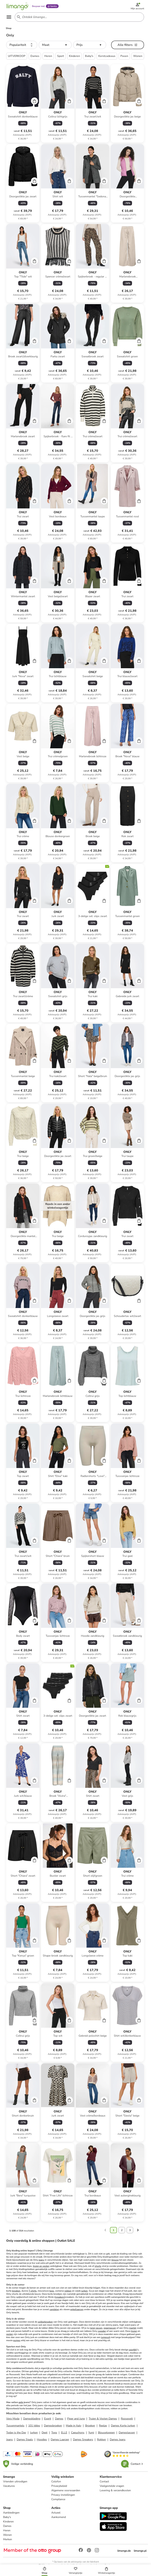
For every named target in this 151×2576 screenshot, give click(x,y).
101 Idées (34, 2425)
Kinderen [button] (74, 56)
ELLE (64, 2432)
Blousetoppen (106, 2432)
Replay (103, 2425)
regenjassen (110, 2328)
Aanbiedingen (11, 2512)
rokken (67, 2290)
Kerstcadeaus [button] (106, 56)
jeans (41, 2259)
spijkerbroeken (45, 2321)
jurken (84, 2290)
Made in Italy (73, 2425)
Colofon (56, 2481)
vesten (9, 2334)
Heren (6, 2530)
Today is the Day (16, 2432)
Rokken (101, 2439)
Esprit (47, 2418)
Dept (44, 2432)
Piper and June (76, 2418)
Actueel (55, 2512)
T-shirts (33, 2290)
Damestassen (127, 2432)
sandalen (54, 2309)
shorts (98, 2266)
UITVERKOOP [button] (16, 56)
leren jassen (96, 2328)
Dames (59, 2418)
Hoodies (42, 2439)
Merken (7, 2539)
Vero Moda (12, 2418)
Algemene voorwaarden (65, 2490)
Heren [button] (48, 56)
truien (134, 2331)
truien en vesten (41, 2266)
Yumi (91, 2432)
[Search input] (78, 17)
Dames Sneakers (83, 2439)
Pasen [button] (124, 56)
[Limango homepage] (18, 6)
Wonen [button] (137, 56)
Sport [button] (60, 56)
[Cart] (34, 101)
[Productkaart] (22, 103)
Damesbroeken (53, 2425)
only (21, 2402)
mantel (132, 2328)
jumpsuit (105, 2337)
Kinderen (8, 2521)
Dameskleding (31, 2418)
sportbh (133, 2349)
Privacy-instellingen (63, 2495)
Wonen (7, 2535)
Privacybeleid (59, 2486)
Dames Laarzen (60, 2439)
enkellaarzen (76, 2309)
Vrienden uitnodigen (15, 2481)
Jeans (9, 2439)
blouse (115, 2259)
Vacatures (9, 2486)
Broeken (90, 2425)
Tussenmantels (15, 2425)
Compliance (58, 2499)
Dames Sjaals (25, 2439)
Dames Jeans (117, 2439)
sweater (102, 2331)
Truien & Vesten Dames (103, 2418)
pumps (16, 2340)
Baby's (7, 2517)
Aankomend (58, 2517)
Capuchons (77, 2432)
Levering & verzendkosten (115, 2490)
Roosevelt (127, 2418)
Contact (104, 2481)
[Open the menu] (9, 17)
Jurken (34, 2432)
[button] (21, 45)
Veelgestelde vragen (112, 2486)
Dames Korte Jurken (123, 2425)
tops (51, 2290)
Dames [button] (34, 56)
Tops (54, 2432)
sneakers (59, 2297)
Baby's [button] (89, 56)
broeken (16, 2290)
